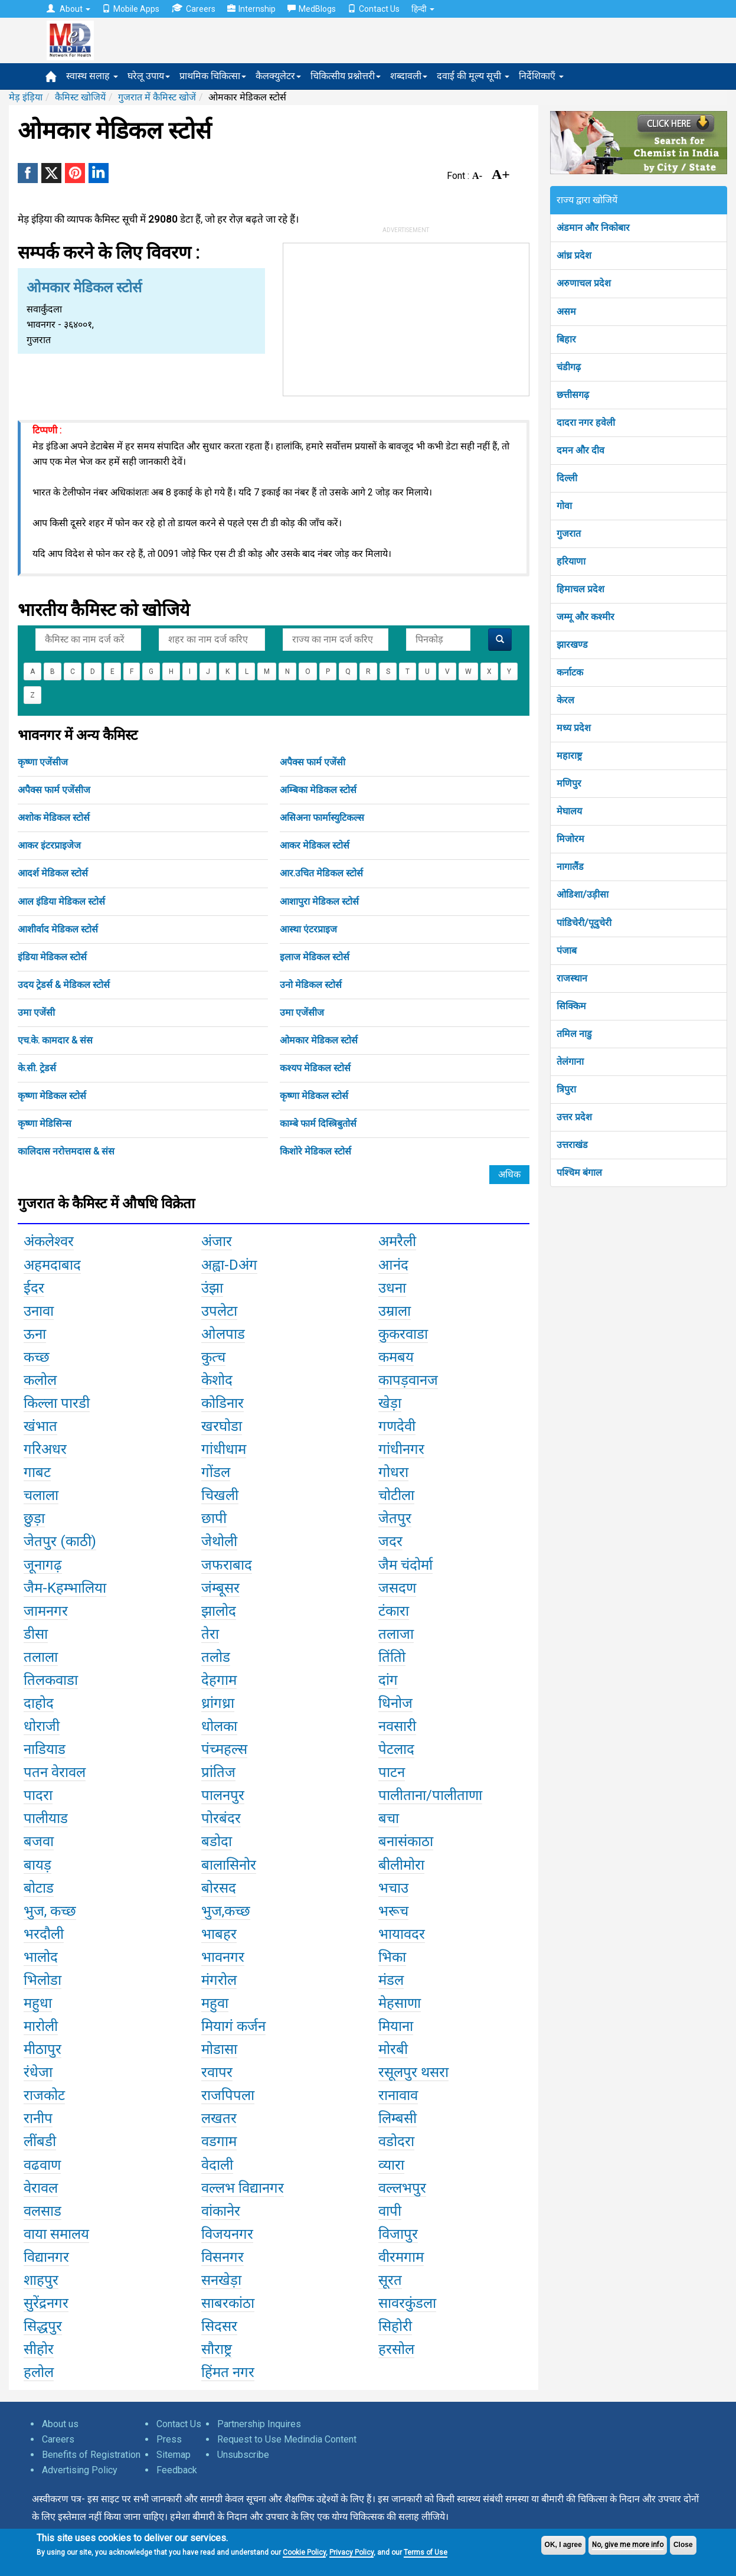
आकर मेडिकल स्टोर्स (314, 845)
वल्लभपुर (402, 2188)
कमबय (396, 1357)
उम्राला (394, 1311)
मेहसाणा (399, 2003)
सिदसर (219, 2326)
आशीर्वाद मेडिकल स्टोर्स (58, 929)
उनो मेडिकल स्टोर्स (311, 984)
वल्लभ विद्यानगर (242, 2188)
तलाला (41, 1657)
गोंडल (215, 1472)
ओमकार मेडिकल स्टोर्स (319, 1040)
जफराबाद (226, 1565)
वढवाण (42, 2165)
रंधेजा (38, 2072)
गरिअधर (45, 1449)
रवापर (217, 2072)
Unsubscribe (243, 2454)
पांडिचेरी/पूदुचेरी (584, 922)
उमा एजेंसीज (302, 1012)
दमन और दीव (580, 450)
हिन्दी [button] (422, 9)
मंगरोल (219, 1980)
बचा (388, 1818)
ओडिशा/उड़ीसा (583, 894)
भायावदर (401, 1934)
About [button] (68, 9)
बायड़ (37, 1865)
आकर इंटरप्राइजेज (49, 845)
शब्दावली (408, 75)
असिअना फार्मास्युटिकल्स (322, 817)
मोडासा (219, 2049)
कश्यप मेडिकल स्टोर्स (315, 1068)
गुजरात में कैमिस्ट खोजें (157, 97)
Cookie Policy (304, 2552)
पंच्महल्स (224, 1749)
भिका (392, 1957)
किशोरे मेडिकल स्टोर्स (315, 1151)
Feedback (176, 2470)
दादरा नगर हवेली (586, 422)
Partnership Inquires (259, 2424)
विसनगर (222, 2257)
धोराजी (42, 1726)
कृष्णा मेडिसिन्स (44, 1123)
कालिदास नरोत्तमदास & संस (66, 1151)
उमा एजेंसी (36, 1012)
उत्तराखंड (572, 1144)
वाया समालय (56, 2234)
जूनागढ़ (43, 1565)
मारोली (41, 2026)
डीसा (36, 1634)
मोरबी (393, 2049)
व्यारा (391, 2165)
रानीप (38, 2118)
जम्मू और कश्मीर (585, 616)
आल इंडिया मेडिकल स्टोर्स (61, 901)
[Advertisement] (406, 317)
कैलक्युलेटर (278, 75)
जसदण (397, 1588)
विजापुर (398, 2234)
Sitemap (173, 2454)
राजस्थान (572, 978)
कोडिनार (222, 1403)
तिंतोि (391, 1657)
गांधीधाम (223, 1449)
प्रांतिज (218, 1772)
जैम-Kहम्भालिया (65, 1588)
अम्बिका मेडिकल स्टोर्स (318, 789)
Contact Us (374, 9)
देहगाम (219, 1680)
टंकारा (393, 1611)
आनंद (393, 1265)
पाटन (391, 1772)
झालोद (218, 1611)
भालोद (41, 1957)
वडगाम (219, 2141)
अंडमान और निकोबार (593, 227)
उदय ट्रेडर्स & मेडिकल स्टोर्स (64, 984)
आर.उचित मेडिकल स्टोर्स (321, 873)
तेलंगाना (570, 1061)
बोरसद (218, 1888)
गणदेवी (397, 1426)
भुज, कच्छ (50, 1911)
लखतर (219, 2118)
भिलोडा (42, 1980)
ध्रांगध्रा (217, 1703)
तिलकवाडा (51, 1680)
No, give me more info (627, 2545)
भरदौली (44, 1934)
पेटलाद (396, 1749)
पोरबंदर (221, 1818)
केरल (565, 700)
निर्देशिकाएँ (541, 75)
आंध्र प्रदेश (574, 255)
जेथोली (219, 1541)
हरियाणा (571, 561)
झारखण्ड (572, 644)
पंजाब (567, 950)
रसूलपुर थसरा (413, 2072)
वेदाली (217, 2165)
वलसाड (42, 2211)
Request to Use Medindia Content (286, 2439)
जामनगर (46, 1611)
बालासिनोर (228, 1865)
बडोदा (216, 1841)
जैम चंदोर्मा (405, 1565)
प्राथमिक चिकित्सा (212, 75)
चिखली (219, 1495)
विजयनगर (227, 2234)
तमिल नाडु (574, 1033)
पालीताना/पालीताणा (430, 1795)
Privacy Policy (351, 2552)
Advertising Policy (79, 2470)
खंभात (40, 1426)
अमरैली (397, 1241)
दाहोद (39, 1703)
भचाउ (393, 1888)
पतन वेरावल (55, 1772)
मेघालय (569, 811)
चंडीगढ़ (569, 367)
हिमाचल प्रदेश (580, 589)
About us (60, 2424)
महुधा (38, 2003)
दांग (388, 1680)
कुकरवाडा (403, 1334)
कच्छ (37, 1357)
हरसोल (396, 2349)
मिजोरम (570, 838)
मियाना (395, 2026)
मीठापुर (42, 2049)
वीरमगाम (401, 2257)
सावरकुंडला (407, 2303)
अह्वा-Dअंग (229, 1265)
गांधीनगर (401, 1449)
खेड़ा (389, 1403)
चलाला (41, 1495)
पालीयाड (46, 1818)
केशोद (217, 1380)
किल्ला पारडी (57, 1403)
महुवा (214, 2003)
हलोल (39, 2372)
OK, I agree (563, 2545)
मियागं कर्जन (233, 2026)
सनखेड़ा (221, 2280)
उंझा (212, 1288)
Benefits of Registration (91, 2454)
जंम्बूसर (220, 1588)
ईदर (34, 1288)
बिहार (566, 339)
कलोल (40, 1380)
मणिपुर (569, 783)
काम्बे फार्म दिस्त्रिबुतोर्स (318, 1123)
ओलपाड (223, 1334)
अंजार (216, 1241)
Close (683, 2545)
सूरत (390, 2280)
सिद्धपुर (43, 2326)
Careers (193, 9)
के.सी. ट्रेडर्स (37, 1068)
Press (169, 2439)
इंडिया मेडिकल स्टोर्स (52, 957)
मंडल (391, 1980)
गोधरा (393, 1472)
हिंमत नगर (227, 2372)
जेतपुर (394, 1518)
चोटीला (396, 1495)
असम (566, 311)
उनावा (39, 1311)
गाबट (37, 1472)
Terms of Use (425, 2552)
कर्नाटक (570, 672)
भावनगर (222, 1957)
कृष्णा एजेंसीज (43, 762)
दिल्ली (567, 478)
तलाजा (396, 1634)
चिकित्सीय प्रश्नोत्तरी (345, 75)
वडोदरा (396, 2141)
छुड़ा (34, 1518)
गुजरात (569, 533)
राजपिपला (227, 2095)
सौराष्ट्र (216, 2349)
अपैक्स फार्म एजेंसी (312, 762)
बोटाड (39, 1888)
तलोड (215, 1657)
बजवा (39, 1841)
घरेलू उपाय (148, 75)
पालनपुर (222, 1795)
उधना (392, 1288)
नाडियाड (45, 1749)
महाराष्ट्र (569, 755)
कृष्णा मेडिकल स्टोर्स (52, 1095)
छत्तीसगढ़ (573, 394)
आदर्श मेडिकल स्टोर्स (53, 873)
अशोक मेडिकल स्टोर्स (54, 817)
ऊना (35, 1334)
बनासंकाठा (405, 1841)
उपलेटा (219, 1311)
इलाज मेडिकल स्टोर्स (314, 957)
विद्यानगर (46, 2257)
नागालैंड (570, 866)
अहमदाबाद (52, 1265)
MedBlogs (311, 9)
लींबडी (40, 2141)
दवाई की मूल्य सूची (473, 75)
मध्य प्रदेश (574, 727)
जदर (390, 1541)
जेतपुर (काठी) (60, 1541)
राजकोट (44, 2095)
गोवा (564, 505)
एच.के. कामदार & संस (55, 1040)
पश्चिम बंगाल (579, 1172)
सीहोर (39, 2349)
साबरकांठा (227, 2303)
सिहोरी (395, 2326)
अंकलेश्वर (49, 1241)
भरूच (393, 1911)
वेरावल (41, 2188)
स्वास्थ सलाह (92, 75)
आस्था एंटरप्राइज (308, 929)
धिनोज (395, 1703)
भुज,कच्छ (225, 1911)
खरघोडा (221, 1426)
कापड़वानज (408, 1380)
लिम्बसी (397, 2118)
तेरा (210, 1634)
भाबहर (219, 1934)
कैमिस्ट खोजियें (80, 97)
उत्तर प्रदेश (574, 1117)
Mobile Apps (130, 9)
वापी (389, 2211)
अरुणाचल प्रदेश (584, 283)
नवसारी (397, 1726)
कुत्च (213, 1357)
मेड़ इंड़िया (25, 97)
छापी (214, 1518)
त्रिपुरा (566, 1089)
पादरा (38, 1795)
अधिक (509, 1174)
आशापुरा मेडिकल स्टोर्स (319, 901)
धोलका (219, 1726)
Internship (251, 9)
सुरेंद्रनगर (46, 2303)
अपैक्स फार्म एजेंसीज (54, 789)
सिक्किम (571, 1006)
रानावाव (398, 2095)
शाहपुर (41, 2280)
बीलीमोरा (401, 1865)
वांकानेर (220, 2211)
